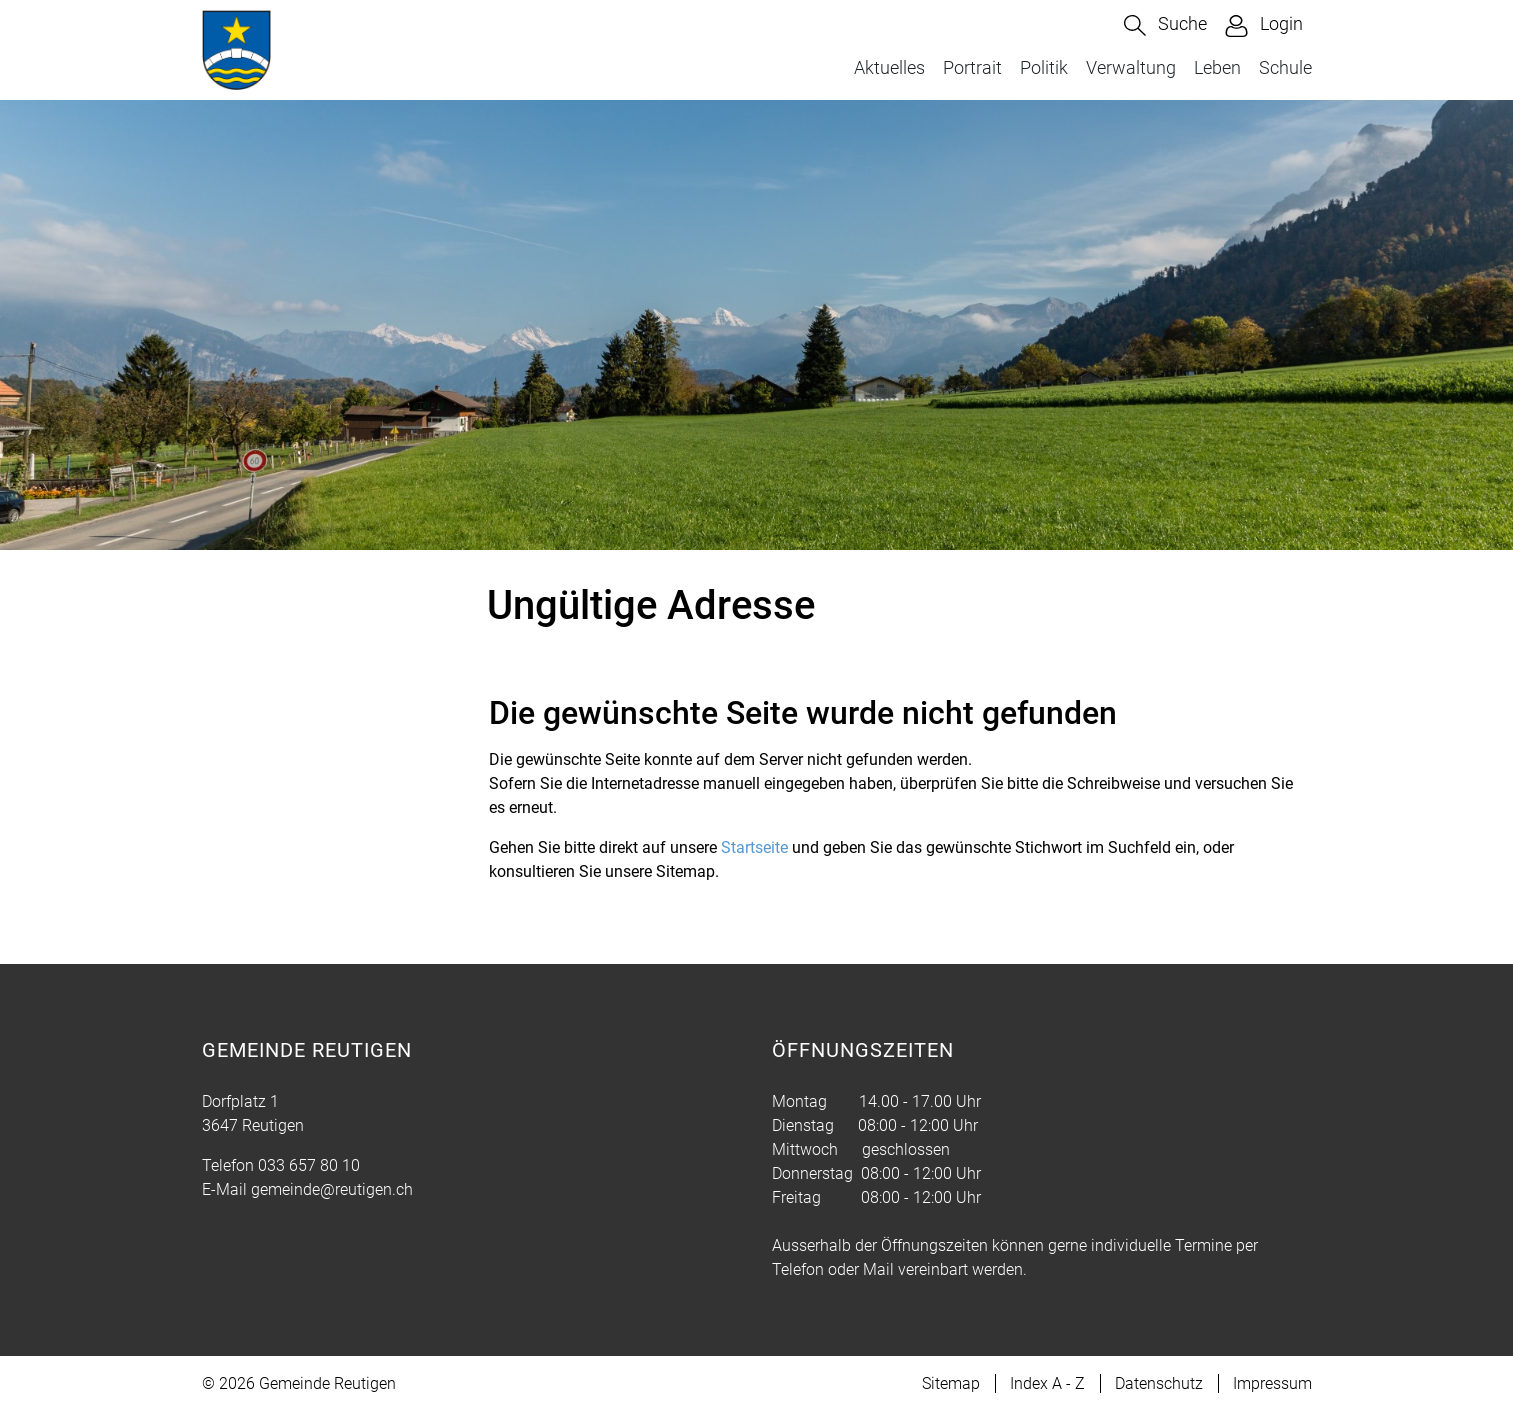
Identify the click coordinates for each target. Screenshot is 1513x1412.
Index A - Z (1047, 1383)
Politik (1044, 67)
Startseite (754, 847)
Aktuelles (889, 67)
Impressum (1272, 1383)
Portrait (972, 67)
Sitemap (951, 1383)
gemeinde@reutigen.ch (332, 1189)
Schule (1285, 67)
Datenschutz (1159, 1383)
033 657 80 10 (309, 1165)
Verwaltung (1131, 67)
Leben (1217, 67)
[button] (1165, 25)
